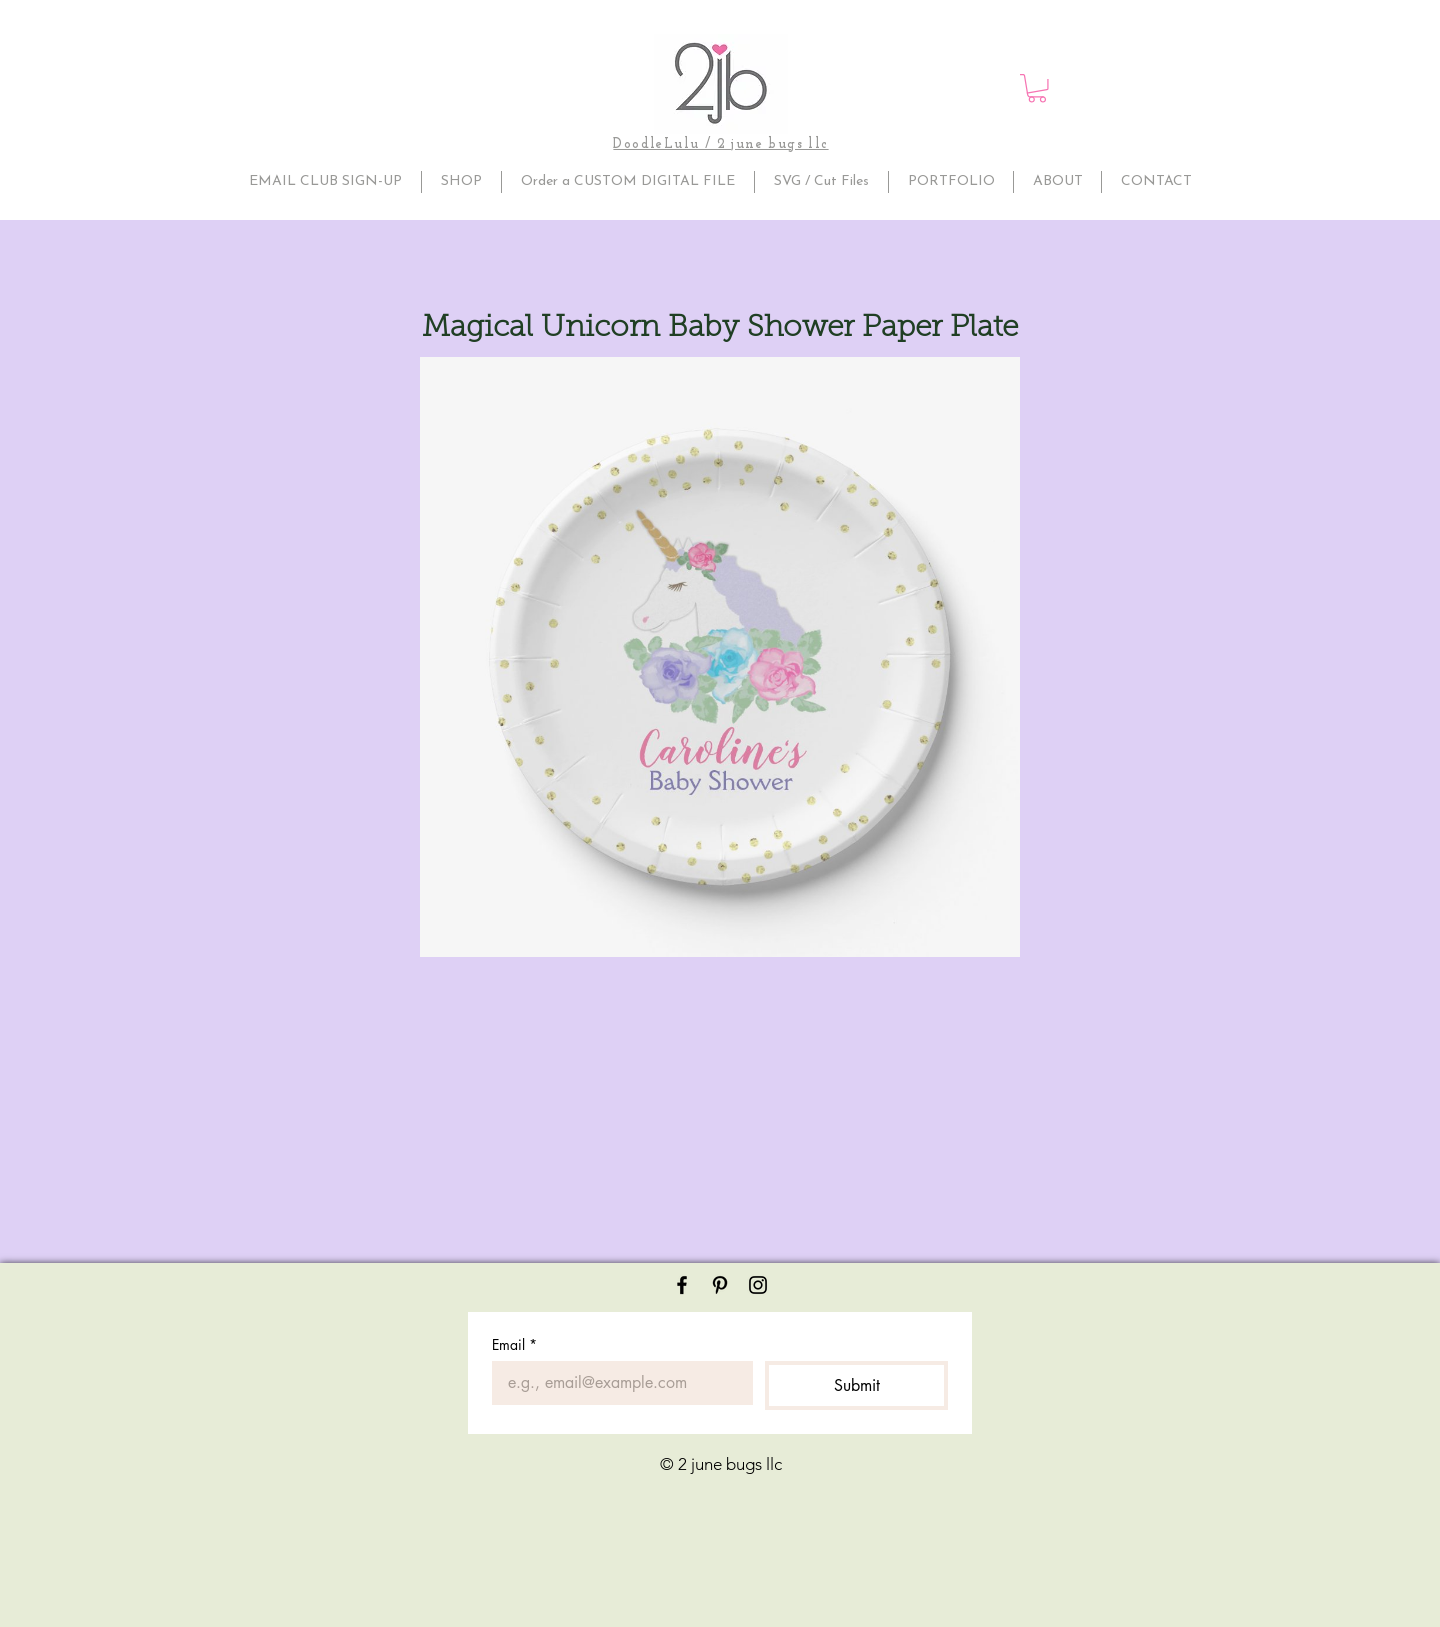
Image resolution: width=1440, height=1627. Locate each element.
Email (514, 1344)
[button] (1037, 88)
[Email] (616, 1383)
